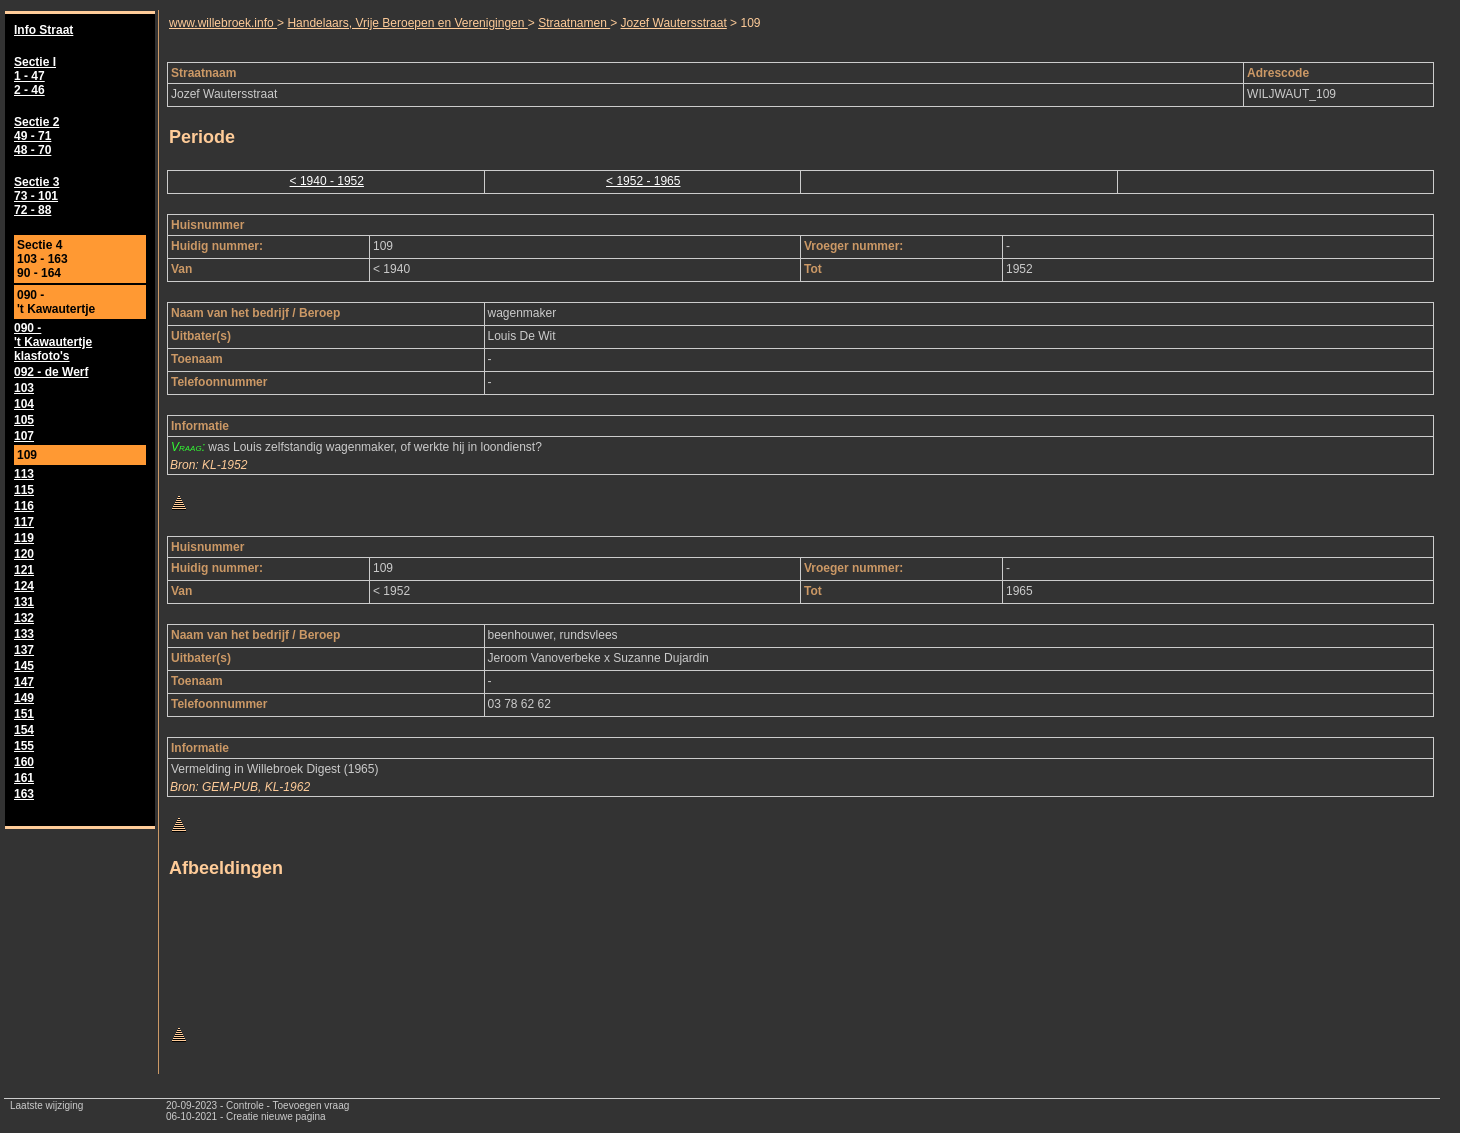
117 (24, 522)
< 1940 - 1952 (327, 181)
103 (24, 388)
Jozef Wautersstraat (674, 23)
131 (24, 602)
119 (24, 538)
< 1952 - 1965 (643, 181)
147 (24, 682)
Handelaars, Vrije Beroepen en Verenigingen (407, 23)
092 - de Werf (51, 372)
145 (24, 666)
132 (24, 618)
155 (24, 746)
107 (24, 436)
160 (24, 762)
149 (24, 698)
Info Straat (43, 30)
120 (24, 554)
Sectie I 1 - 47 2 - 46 (35, 76)
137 (24, 650)
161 (24, 778)
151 (24, 714)
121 (24, 570)
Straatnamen (574, 23)
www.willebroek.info (223, 23)
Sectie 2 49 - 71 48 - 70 (36, 136)
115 (24, 490)
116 (24, 506)
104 (24, 404)
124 (24, 586)
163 (24, 794)
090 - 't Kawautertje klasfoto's (53, 342)
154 (24, 730)
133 (24, 634)
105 (24, 420)
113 (24, 474)
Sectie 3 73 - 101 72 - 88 (36, 196)
